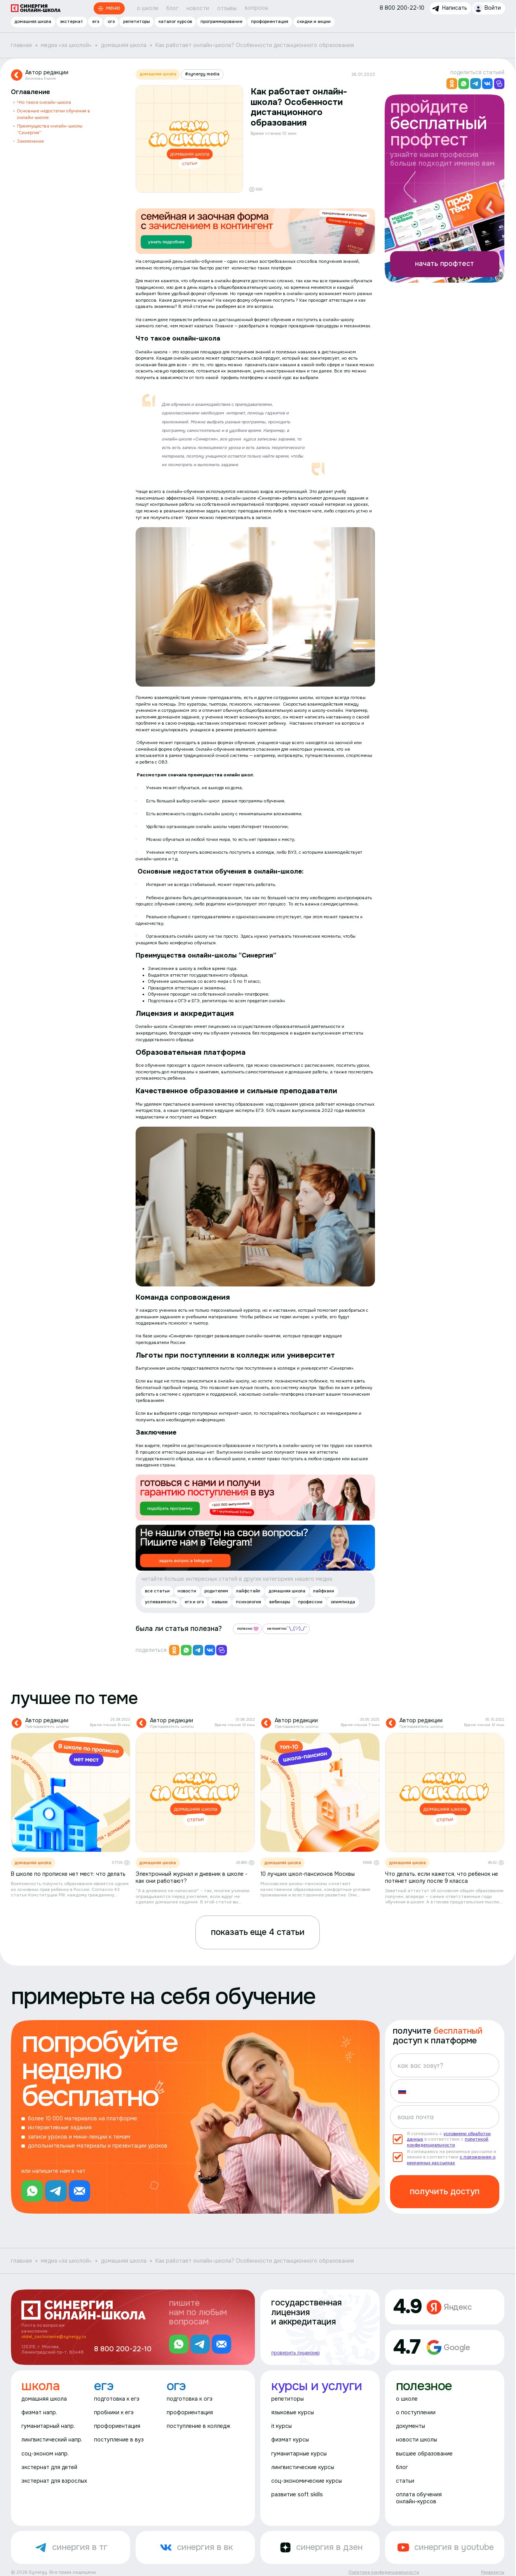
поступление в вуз (119, 2440)
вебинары (279, 1601)
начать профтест (444, 263)
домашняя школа (32, 21)
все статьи (157, 1591)
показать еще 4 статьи (258, 1932)
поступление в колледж (198, 2426)
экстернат (71, 21)
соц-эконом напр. (45, 2453)
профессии (310, 1601)
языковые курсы (292, 2412)
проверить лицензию (295, 2352)
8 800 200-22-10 (123, 2349)
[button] (404, 2091)
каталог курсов (175, 21)
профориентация (269, 21)
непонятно (287, 1628)
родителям (216, 1591)
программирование (221, 21)
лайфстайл (248, 1591)
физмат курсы (290, 2440)
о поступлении (416, 2412)
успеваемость (161, 1601)
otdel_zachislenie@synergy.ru (53, 2336)
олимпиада (343, 1601)
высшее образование (424, 2453)
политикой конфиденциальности (447, 2141)
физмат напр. (39, 2412)
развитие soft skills (297, 2495)
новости (198, 8)
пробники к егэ (114, 2412)
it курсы (281, 2426)
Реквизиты (492, 2572)
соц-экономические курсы (306, 2481)
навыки (220, 1601)
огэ (111, 21)
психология (248, 1601)
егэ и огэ (194, 1601)
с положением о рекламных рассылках (451, 2159)
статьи (405, 2481)
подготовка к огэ (190, 2399)
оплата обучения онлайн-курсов (419, 2498)
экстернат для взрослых (54, 2481)
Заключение (30, 141)
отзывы (227, 8)
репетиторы (136, 21)
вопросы (256, 8)
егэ (95, 21)
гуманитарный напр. (48, 2426)
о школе (148, 8)
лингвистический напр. (51, 2440)
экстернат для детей (49, 2467)
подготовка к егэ (116, 2399)
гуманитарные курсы (299, 2453)
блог (172, 8)
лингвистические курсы (302, 2467)
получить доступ (444, 2191)
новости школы (416, 2440)
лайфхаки (323, 1591)
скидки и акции (314, 21)
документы (410, 2426)
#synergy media (202, 74)
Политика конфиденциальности (384, 2572)
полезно (248, 1628)
